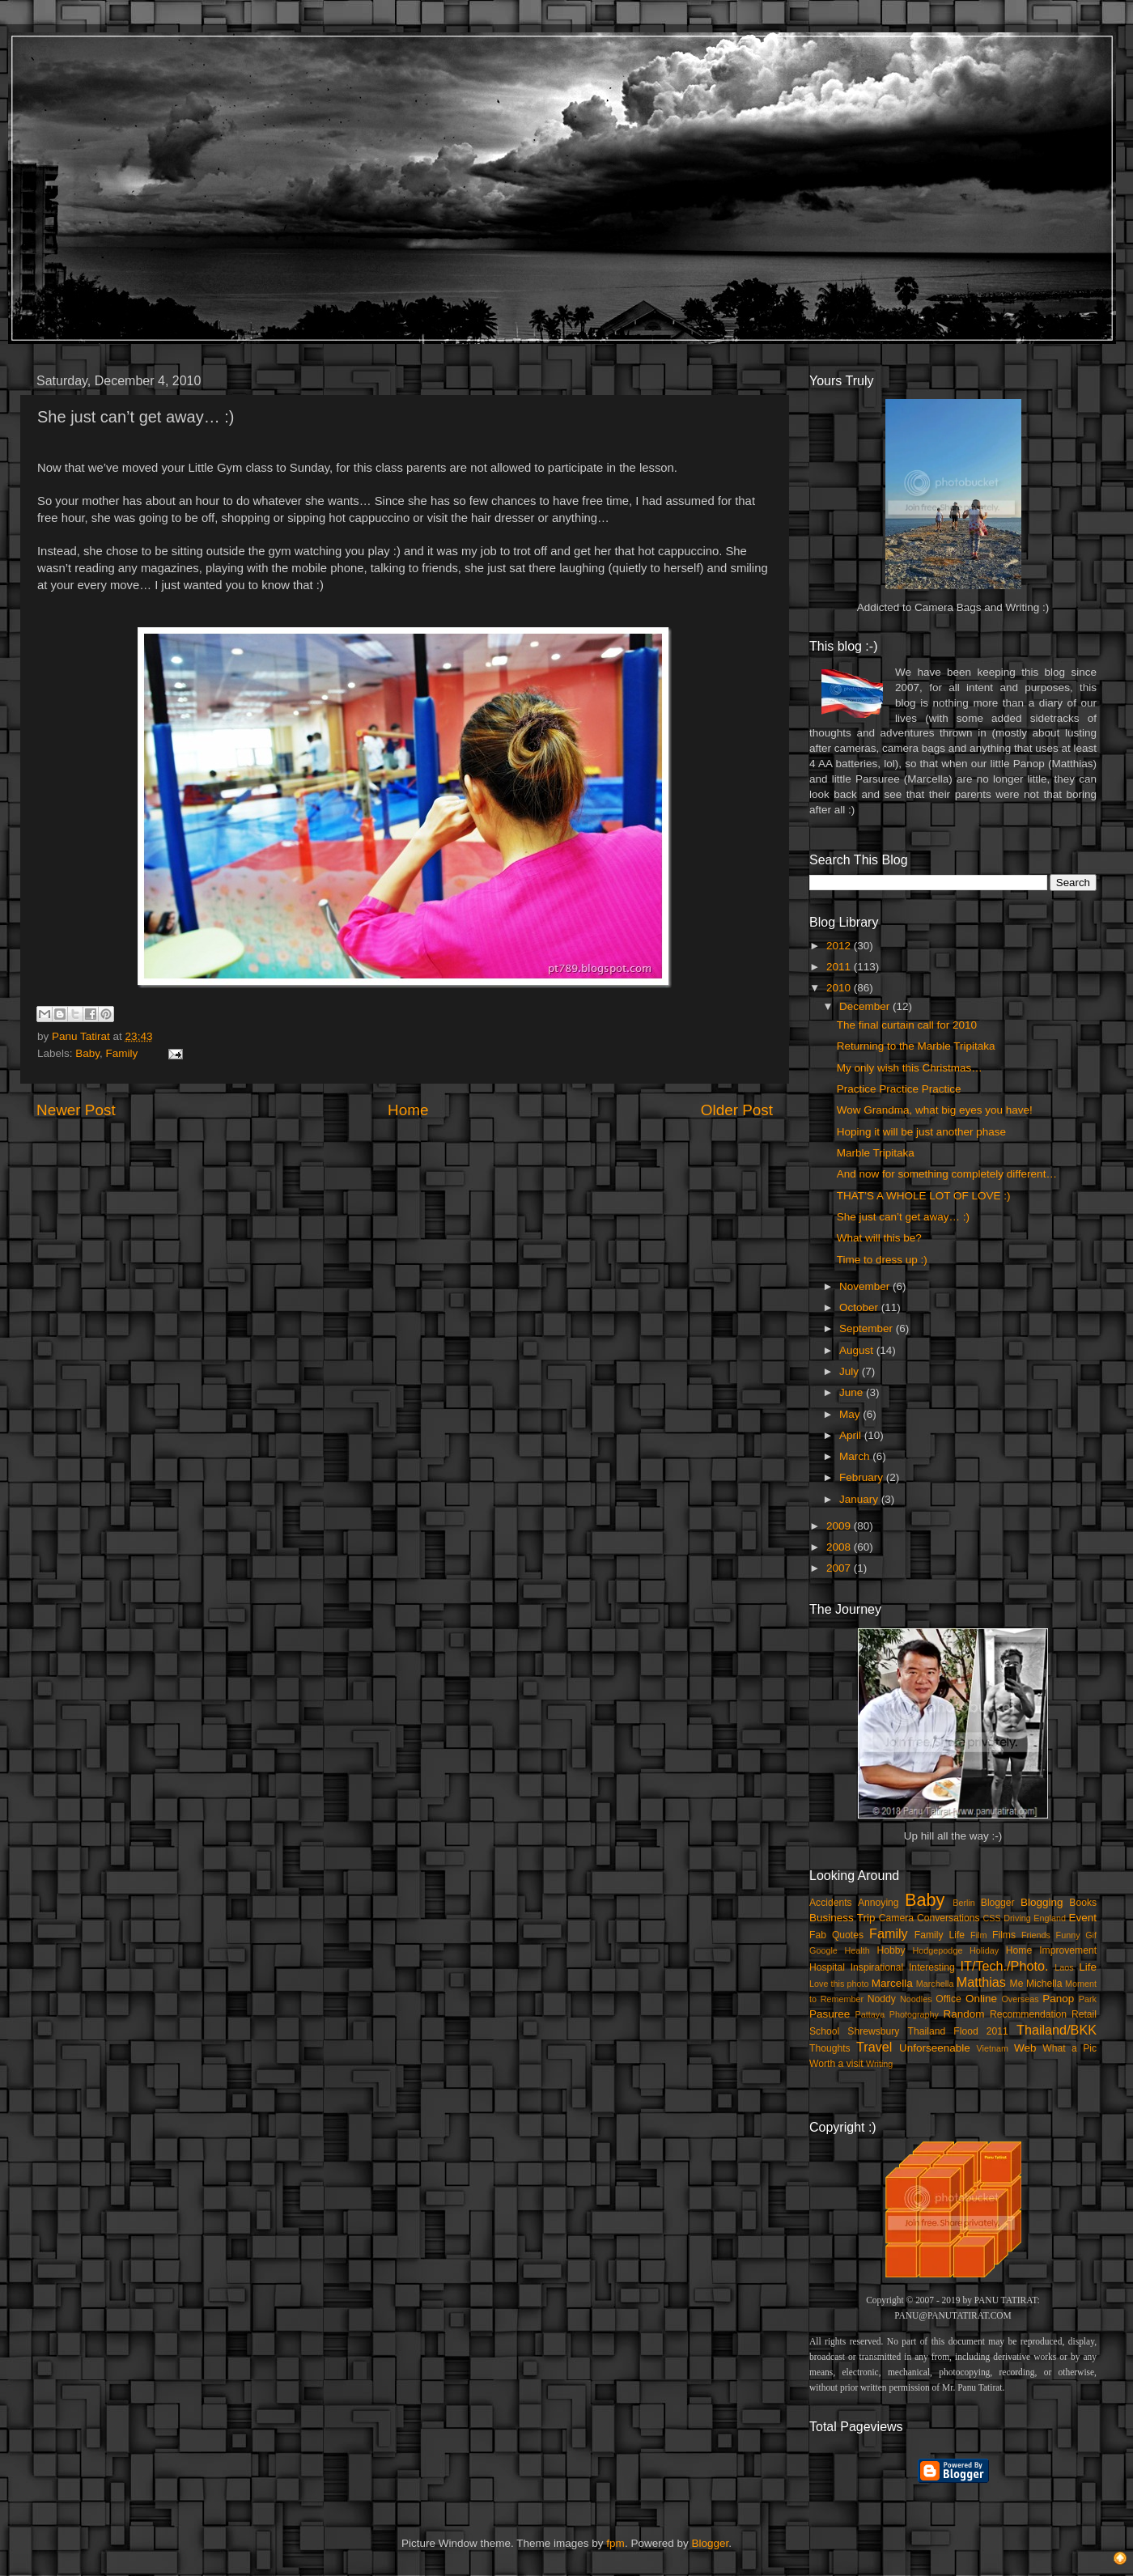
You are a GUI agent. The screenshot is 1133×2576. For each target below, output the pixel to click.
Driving (1017, 1918)
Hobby (890, 1950)
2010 (840, 988)
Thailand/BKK (1056, 2029)
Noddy (882, 1999)
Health (857, 1950)
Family (122, 1053)
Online (981, 1998)
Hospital (827, 1967)
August (857, 1350)
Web (1025, 2048)
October (860, 1307)
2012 (840, 946)
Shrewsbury (873, 2031)
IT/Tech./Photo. (1005, 1966)
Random (964, 2014)
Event (1082, 1918)
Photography (914, 2014)
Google (823, 1950)
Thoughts (830, 2048)
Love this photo (839, 1983)
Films (1004, 1935)
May (851, 1414)
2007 (840, 1568)
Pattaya (870, 2014)
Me (1017, 1983)
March (855, 1456)
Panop (1058, 1998)
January (860, 1499)
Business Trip (842, 1918)
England (1049, 1918)
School (824, 2031)
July (850, 1371)
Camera (896, 1918)
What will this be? (879, 1238)
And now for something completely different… (947, 1174)
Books (1083, 1902)
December (866, 1006)
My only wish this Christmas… (909, 1068)
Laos (1063, 1967)
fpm (615, 2543)
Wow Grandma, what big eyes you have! (935, 1110)
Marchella (935, 1983)
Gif (1091, 1935)
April (851, 1435)
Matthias (981, 1982)
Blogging (1042, 1902)
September (867, 1328)
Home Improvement (1051, 1950)
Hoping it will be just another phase (921, 1132)
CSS (991, 1918)
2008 (840, 1547)
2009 (840, 1526)
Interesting (932, 1967)
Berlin (964, 1903)
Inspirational (877, 1967)
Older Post (737, 1109)
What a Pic (1069, 2048)
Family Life (939, 1935)
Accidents (830, 1902)
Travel (874, 2046)
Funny (1068, 1935)
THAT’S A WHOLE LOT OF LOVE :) (924, 1196)
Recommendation (1028, 2014)
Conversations (948, 1918)
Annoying (878, 1902)
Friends (1035, 1935)
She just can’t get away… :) (903, 1217)
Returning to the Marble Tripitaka (916, 1046)
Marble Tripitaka (875, 1153)
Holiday (984, 1950)
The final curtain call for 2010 (907, 1025)
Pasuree (829, 2014)
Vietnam (992, 2048)
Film (978, 1935)
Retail (1084, 2014)
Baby (87, 1053)
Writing (879, 2064)
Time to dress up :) (882, 1260)
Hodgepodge (938, 1950)
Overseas (1019, 1999)
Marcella (892, 1983)
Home (408, 1109)
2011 (840, 967)
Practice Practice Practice (899, 1089)
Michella (1044, 1983)
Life (1088, 1967)
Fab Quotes (836, 1935)
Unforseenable (934, 2048)
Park (1088, 1999)
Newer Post (76, 1109)
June (852, 1392)
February (862, 1477)
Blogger (998, 1902)
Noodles (916, 1999)
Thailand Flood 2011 (958, 2031)
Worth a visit (836, 2063)
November (866, 1286)
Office (948, 1999)
